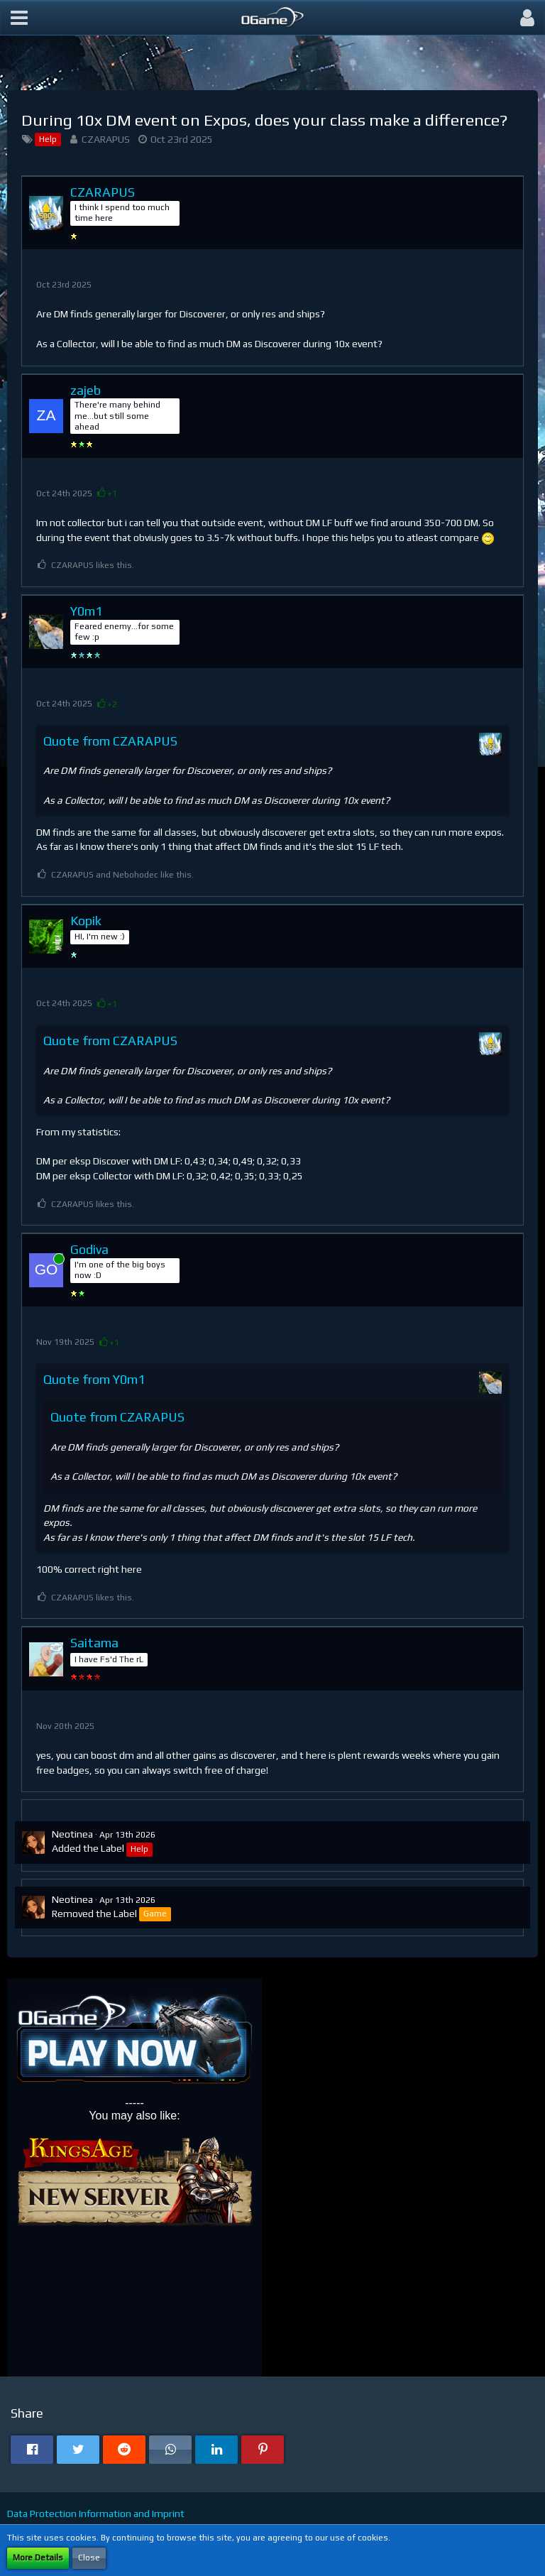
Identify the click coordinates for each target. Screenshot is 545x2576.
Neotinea (72, 1834)
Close (89, 2558)
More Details (38, 2558)
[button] (19, 17)
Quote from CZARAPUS (110, 740)
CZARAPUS (106, 139)
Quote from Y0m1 (94, 1379)
